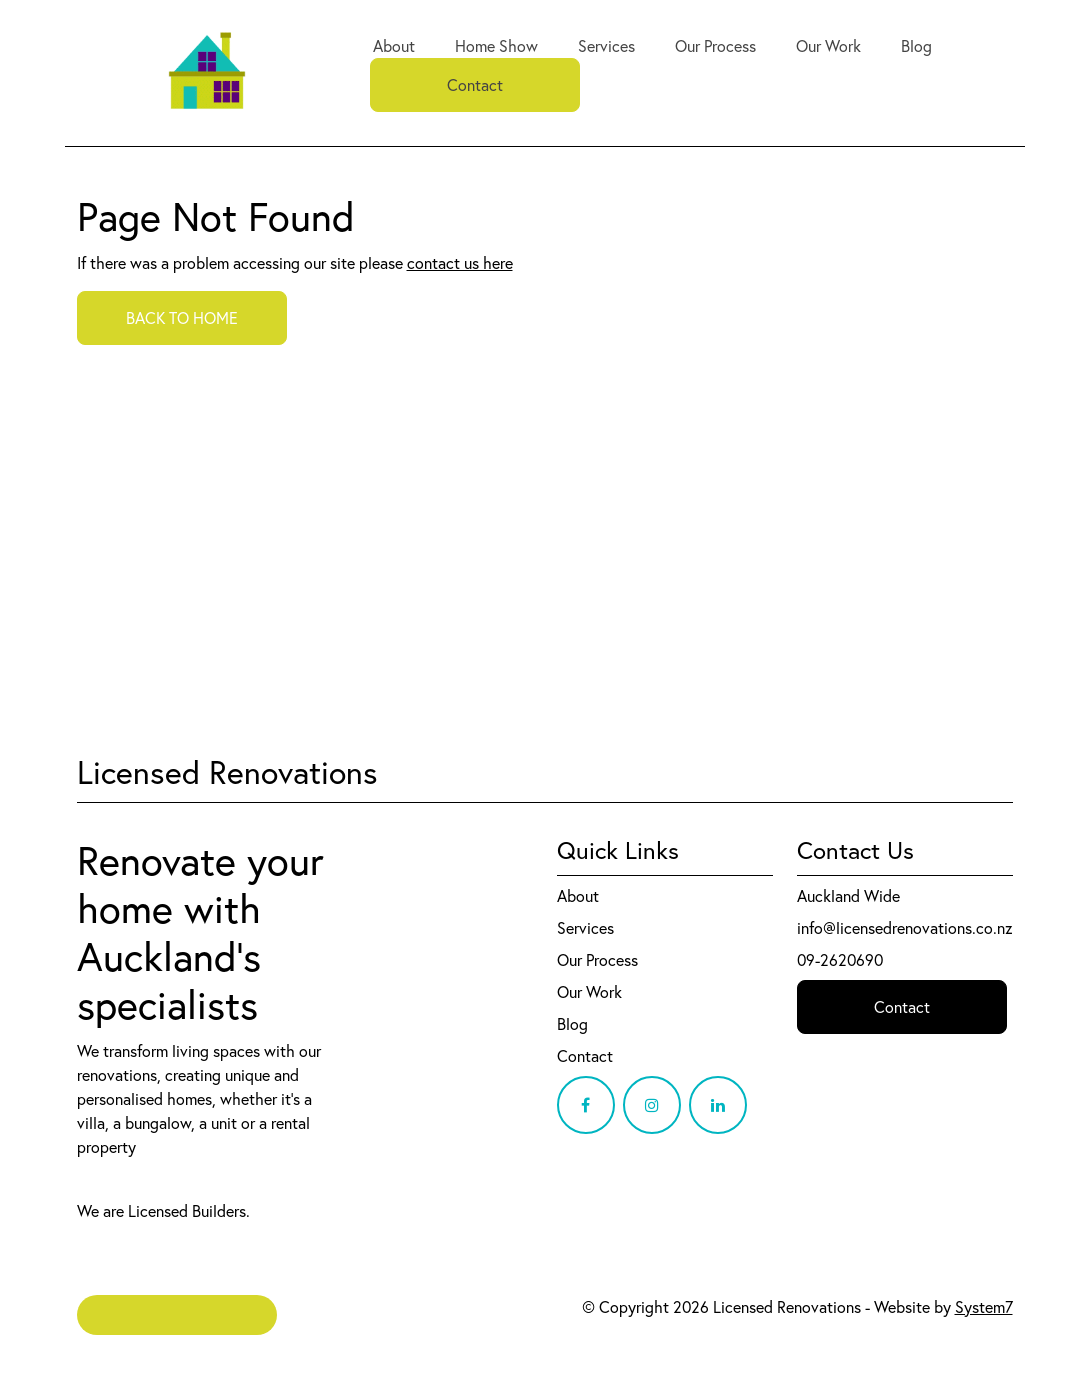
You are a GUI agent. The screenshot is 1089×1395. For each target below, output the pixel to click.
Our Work (828, 46)
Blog (916, 46)
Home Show (496, 46)
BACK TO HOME (182, 318)
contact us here (460, 263)
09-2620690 (840, 960)
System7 (984, 1307)
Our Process (715, 46)
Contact (475, 85)
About (394, 46)
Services (606, 46)
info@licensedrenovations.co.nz (905, 928)
